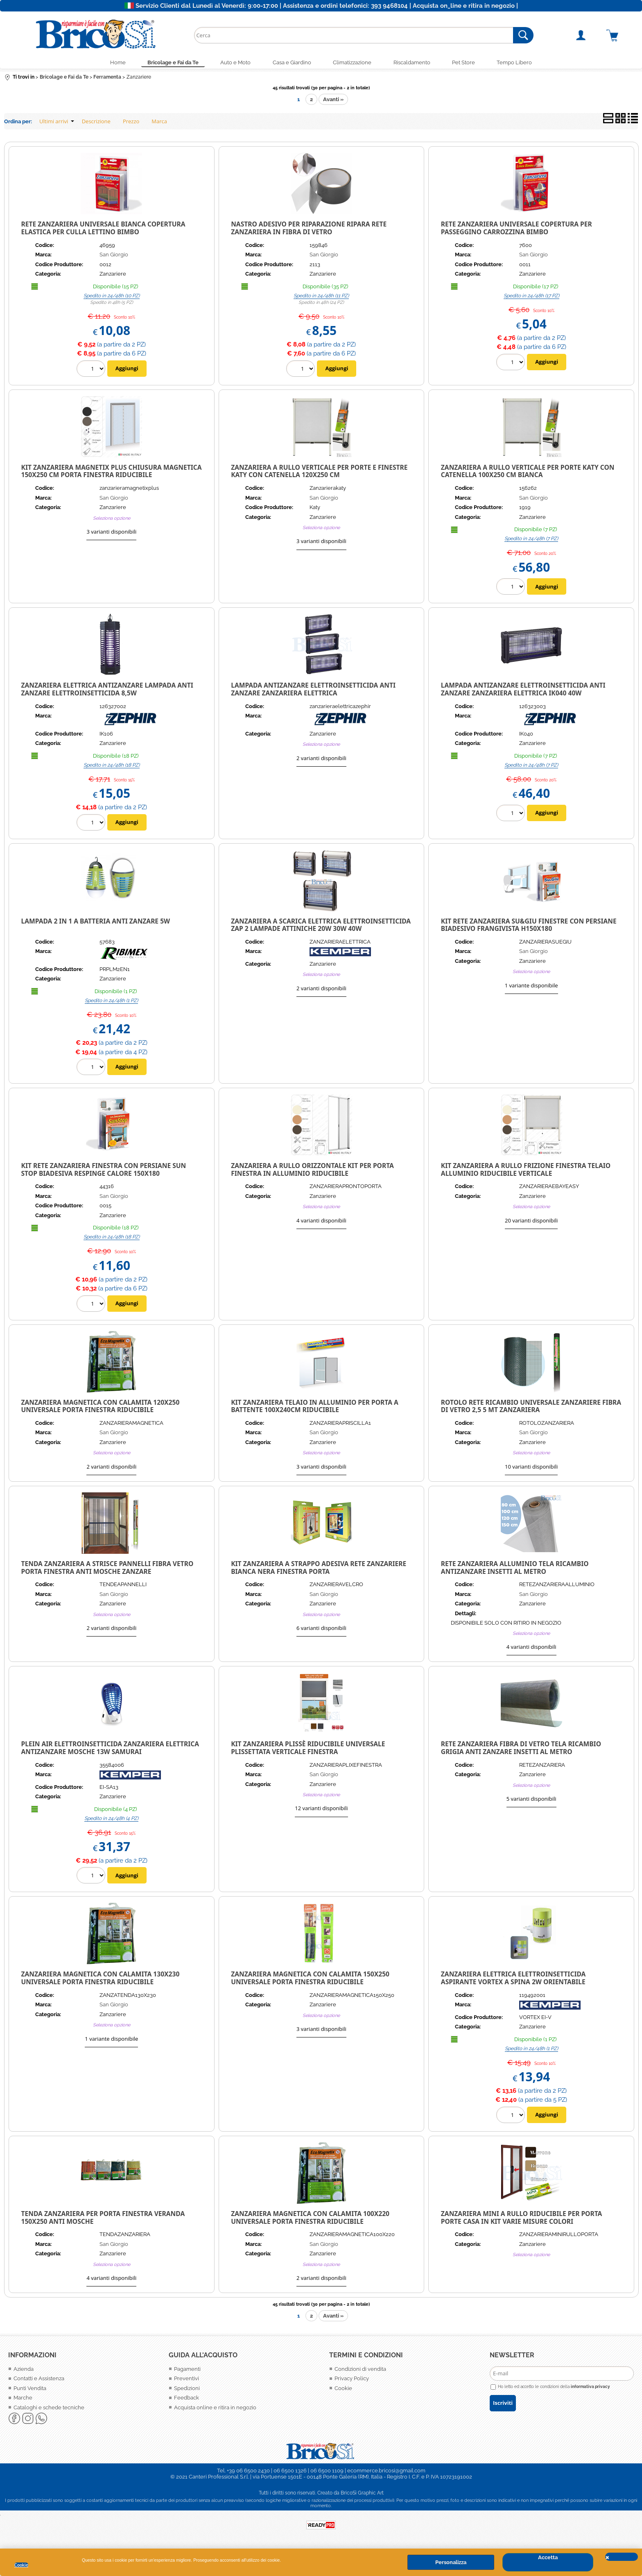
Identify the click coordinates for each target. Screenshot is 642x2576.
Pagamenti (187, 2371)
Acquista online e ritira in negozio (215, 2409)
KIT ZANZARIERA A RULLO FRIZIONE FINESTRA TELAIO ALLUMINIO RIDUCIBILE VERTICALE (525, 1171)
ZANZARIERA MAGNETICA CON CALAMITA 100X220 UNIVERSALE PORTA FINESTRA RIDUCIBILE (310, 2219)
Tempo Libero (524, 63)
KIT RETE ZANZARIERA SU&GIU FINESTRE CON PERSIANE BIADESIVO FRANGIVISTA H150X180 (529, 926)
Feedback (186, 2400)
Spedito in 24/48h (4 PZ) (111, 1820)
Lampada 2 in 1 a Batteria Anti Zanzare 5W (95, 922)
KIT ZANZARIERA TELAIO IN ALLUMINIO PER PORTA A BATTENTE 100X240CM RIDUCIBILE (314, 1407)
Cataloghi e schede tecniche (49, 2409)
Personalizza (450, 2562)
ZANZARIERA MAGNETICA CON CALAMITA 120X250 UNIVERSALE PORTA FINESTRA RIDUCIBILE (100, 1407)
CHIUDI (621, 2557)
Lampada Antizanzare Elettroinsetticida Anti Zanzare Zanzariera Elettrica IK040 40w (523, 691)
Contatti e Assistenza (39, 2380)
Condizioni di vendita (360, 2371)
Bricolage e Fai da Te (166, 63)
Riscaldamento (416, 63)
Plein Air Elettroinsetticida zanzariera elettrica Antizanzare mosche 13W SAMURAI (110, 1749)
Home (108, 63)
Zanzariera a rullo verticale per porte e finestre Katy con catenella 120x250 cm (319, 472)
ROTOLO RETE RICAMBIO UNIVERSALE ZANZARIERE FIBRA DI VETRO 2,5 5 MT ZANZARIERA (531, 1407)
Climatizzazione (354, 63)
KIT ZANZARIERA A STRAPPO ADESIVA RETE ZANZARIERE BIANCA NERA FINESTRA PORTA (318, 1569)
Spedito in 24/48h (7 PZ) (531, 540)
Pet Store (470, 63)
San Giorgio (113, 257)
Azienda (24, 2371)
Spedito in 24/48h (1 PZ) (111, 1002)
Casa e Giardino (290, 63)
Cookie (21, 2564)
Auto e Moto (232, 63)
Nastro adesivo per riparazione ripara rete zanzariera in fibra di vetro (309, 230)
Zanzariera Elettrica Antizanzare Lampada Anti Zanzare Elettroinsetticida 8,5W (107, 691)
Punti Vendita (30, 2390)
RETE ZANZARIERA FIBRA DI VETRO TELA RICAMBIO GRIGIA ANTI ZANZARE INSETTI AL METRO (521, 1749)
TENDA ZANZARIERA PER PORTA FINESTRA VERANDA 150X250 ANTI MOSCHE (103, 2219)
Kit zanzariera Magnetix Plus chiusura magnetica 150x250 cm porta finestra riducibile (111, 472)
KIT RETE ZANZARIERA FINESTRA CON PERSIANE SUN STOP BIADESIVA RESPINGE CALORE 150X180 (103, 1171)
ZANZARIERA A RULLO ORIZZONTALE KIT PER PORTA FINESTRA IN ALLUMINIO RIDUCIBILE (312, 1171)
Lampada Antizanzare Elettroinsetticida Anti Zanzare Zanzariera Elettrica (313, 691)
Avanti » (333, 101)
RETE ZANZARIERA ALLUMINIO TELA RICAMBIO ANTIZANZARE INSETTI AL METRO (515, 1569)
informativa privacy (590, 2388)
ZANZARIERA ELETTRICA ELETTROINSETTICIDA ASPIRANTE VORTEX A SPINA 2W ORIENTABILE (513, 1980)
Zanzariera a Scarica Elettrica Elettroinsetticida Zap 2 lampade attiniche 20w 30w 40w (321, 926)
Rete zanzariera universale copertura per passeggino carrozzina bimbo (516, 230)
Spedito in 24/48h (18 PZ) (112, 767)
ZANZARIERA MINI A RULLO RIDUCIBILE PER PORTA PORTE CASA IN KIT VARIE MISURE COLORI (521, 2219)
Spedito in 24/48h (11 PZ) (321, 297)
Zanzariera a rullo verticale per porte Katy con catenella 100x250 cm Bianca (528, 472)
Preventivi (186, 2380)
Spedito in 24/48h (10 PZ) (112, 297)
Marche (23, 2400)
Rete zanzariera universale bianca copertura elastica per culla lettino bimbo (103, 230)
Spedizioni (187, 2390)
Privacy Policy (352, 2380)
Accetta (548, 2557)
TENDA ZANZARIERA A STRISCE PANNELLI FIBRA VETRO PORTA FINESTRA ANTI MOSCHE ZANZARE (107, 1569)
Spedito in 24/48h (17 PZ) (531, 297)
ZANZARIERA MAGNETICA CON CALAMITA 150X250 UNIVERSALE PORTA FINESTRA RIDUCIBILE (310, 1980)
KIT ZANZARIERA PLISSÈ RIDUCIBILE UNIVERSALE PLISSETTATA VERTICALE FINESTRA (308, 1749)
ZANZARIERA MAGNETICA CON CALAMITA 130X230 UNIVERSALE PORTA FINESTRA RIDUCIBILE (100, 1980)
